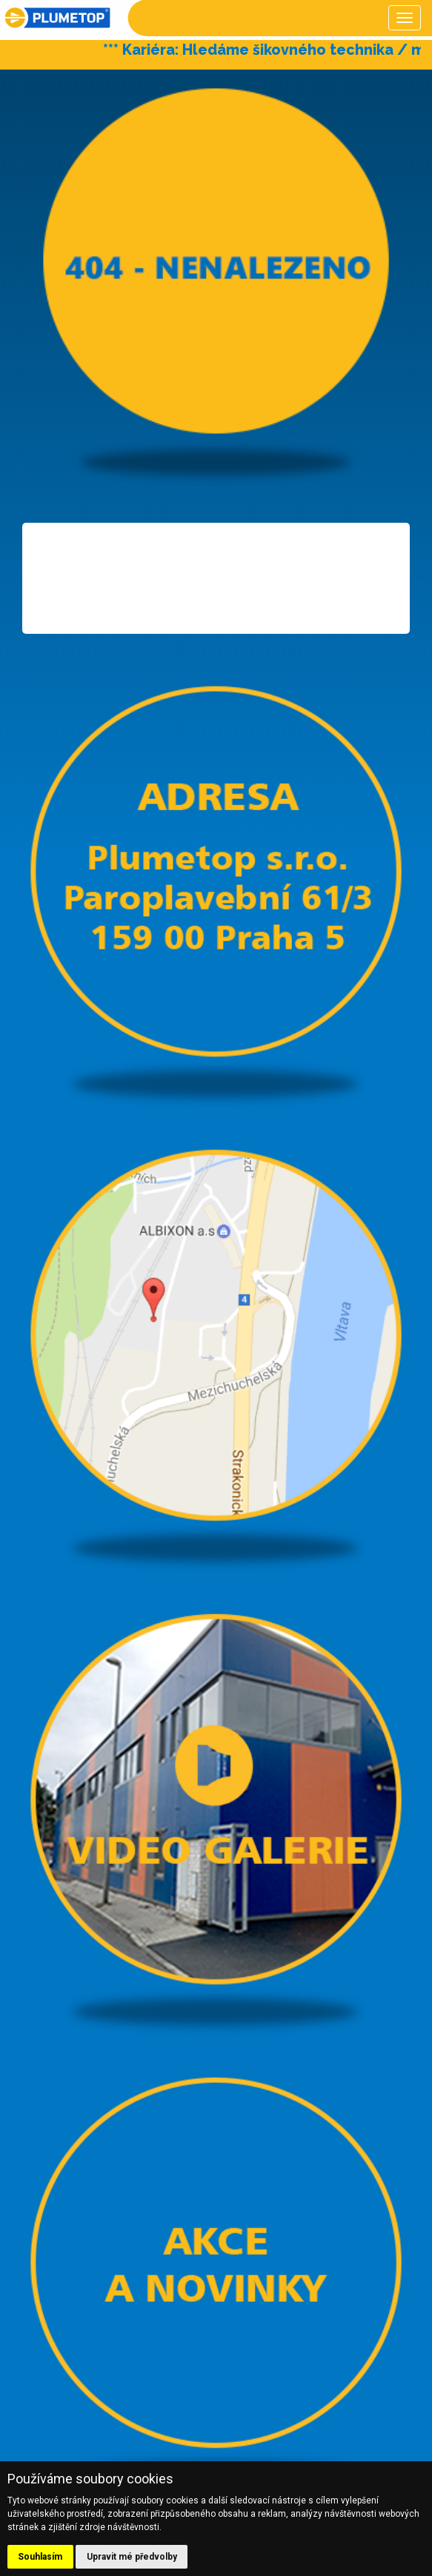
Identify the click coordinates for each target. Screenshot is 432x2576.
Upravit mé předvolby (132, 2557)
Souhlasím (40, 2557)
